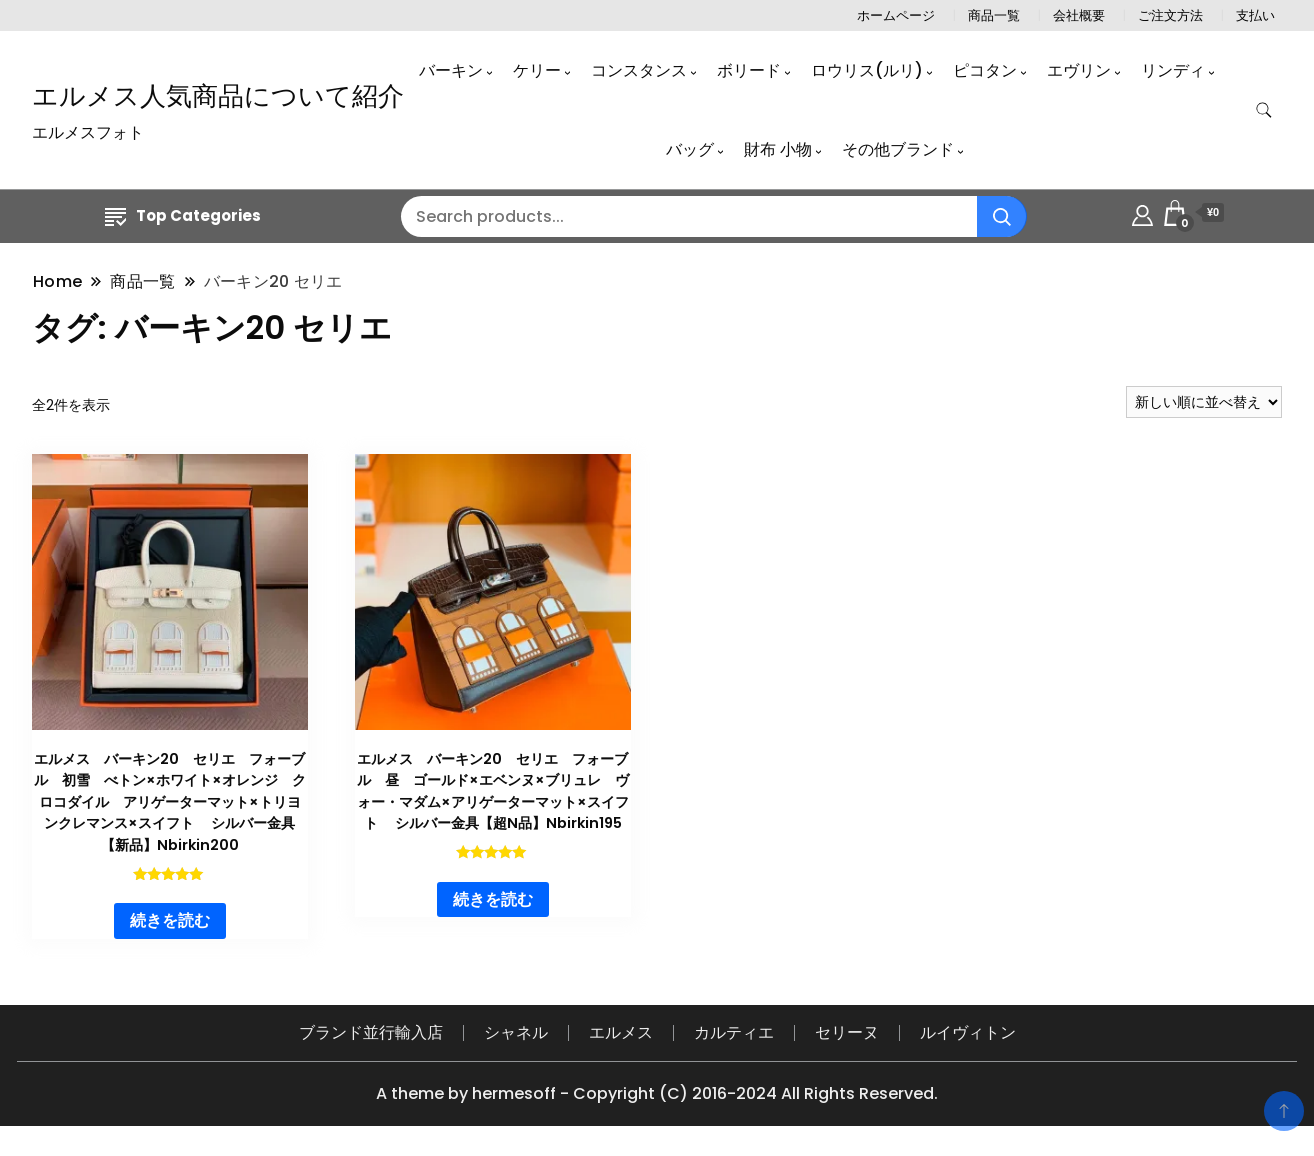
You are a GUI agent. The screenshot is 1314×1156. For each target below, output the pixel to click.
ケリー (537, 70)
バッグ (690, 149)
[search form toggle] (1264, 110)
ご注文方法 (1170, 15)
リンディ (1173, 70)
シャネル (516, 1032)
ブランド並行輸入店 (371, 1032)
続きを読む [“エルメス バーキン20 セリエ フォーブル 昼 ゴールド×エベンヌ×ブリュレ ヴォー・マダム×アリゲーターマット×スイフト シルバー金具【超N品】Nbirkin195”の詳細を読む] (493, 899)
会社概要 (1079, 15)
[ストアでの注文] (1204, 402)
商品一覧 (994, 15)
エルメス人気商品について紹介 (218, 96)
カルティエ (734, 1032)
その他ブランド (898, 149)
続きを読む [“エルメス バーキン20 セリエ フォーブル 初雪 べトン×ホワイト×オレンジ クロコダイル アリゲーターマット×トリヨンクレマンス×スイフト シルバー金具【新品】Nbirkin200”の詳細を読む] (170, 920)
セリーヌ (847, 1032)
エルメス (621, 1032)
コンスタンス (639, 70)
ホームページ (896, 15)
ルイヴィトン (968, 1032)
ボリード (749, 70)
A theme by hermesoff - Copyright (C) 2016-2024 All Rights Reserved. (657, 1093)
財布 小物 (778, 149)
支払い (1255, 15)
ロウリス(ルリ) (867, 70)
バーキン (451, 70)
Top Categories (183, 215)
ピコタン (985, 70)
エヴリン (1079, 70)
